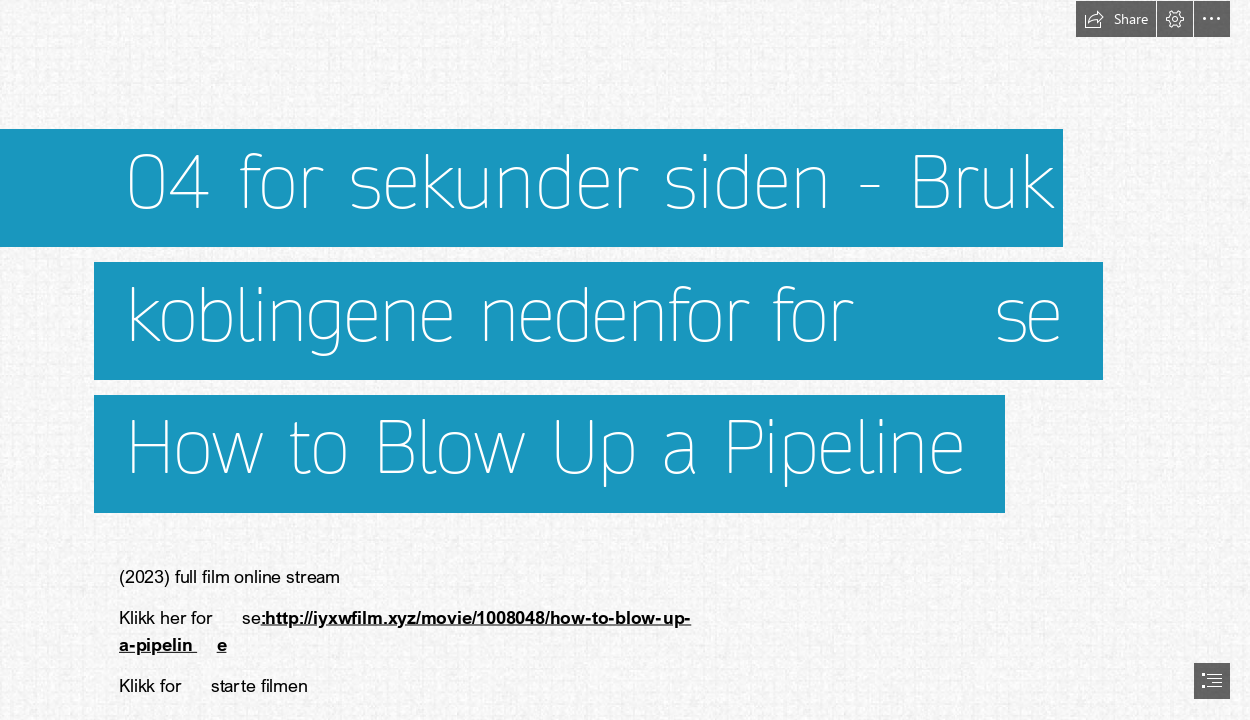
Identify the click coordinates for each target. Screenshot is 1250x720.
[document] (625, 360)
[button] (1116, 19)
